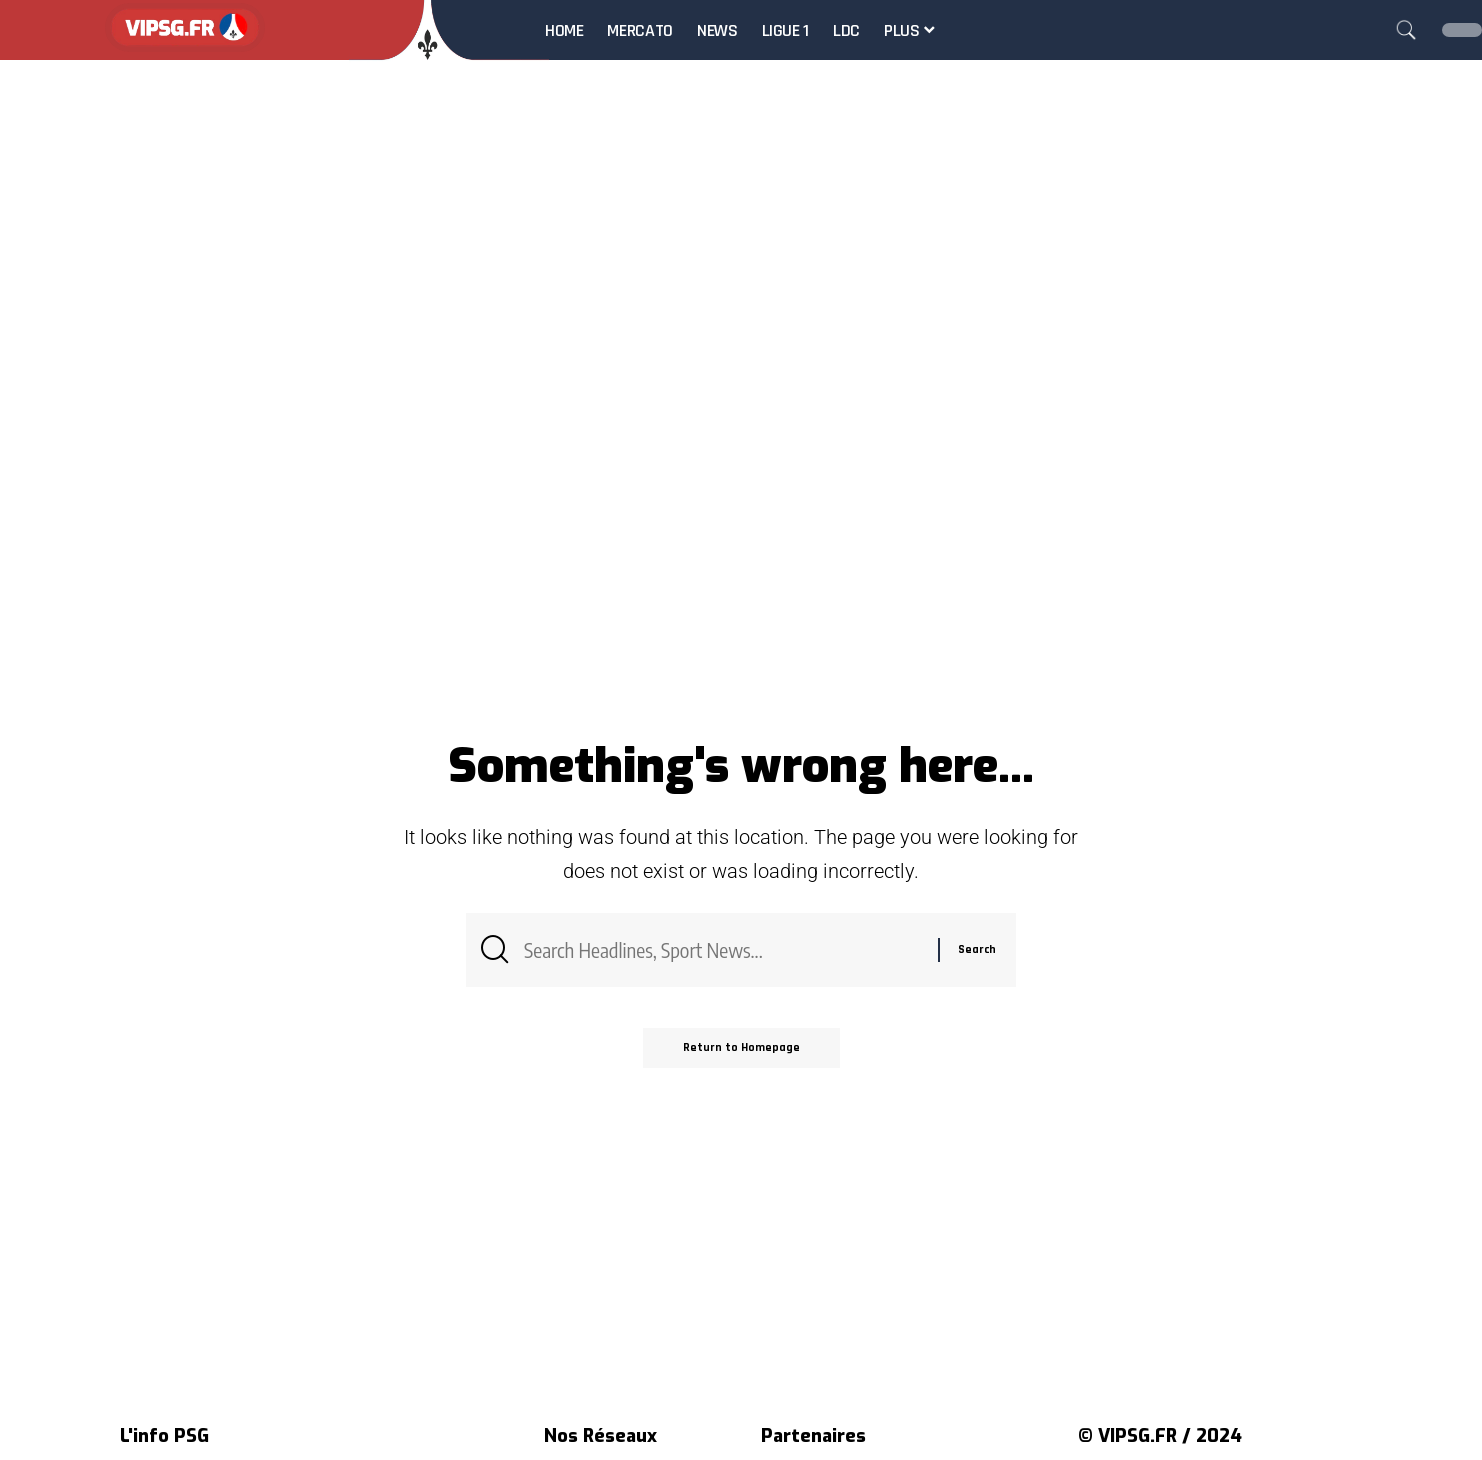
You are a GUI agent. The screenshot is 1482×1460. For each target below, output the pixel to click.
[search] (1406, 30)
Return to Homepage (741, 1047)
